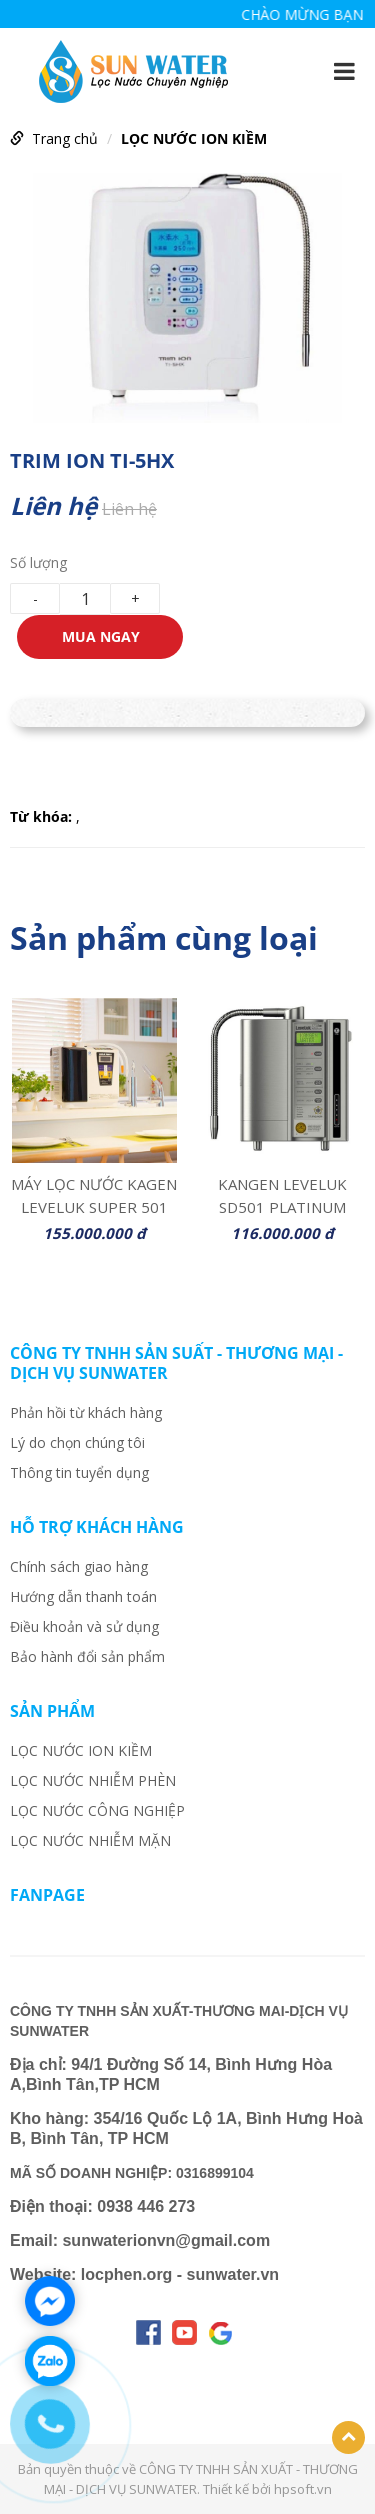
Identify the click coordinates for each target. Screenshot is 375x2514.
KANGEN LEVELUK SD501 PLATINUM (282, 1193)
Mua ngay (101, 636)
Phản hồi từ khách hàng (86, 1412)
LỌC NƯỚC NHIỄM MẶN (90, 1840)
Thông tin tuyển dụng (79, 1472)
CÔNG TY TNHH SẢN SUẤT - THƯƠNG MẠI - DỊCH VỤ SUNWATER (176, 1363)
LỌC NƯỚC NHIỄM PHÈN (93, 1780)
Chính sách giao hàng (79, 1566)
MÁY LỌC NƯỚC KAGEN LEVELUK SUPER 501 (94, 1193)
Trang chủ (65, 138)
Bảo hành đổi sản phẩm (87, 1656)
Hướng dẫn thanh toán (83, 1596)
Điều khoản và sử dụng (84, 1626)
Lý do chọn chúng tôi (77, 1442)
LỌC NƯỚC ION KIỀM (194, 138)
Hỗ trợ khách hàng (97, 1527)
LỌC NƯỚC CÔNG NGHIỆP (97, 1810)
